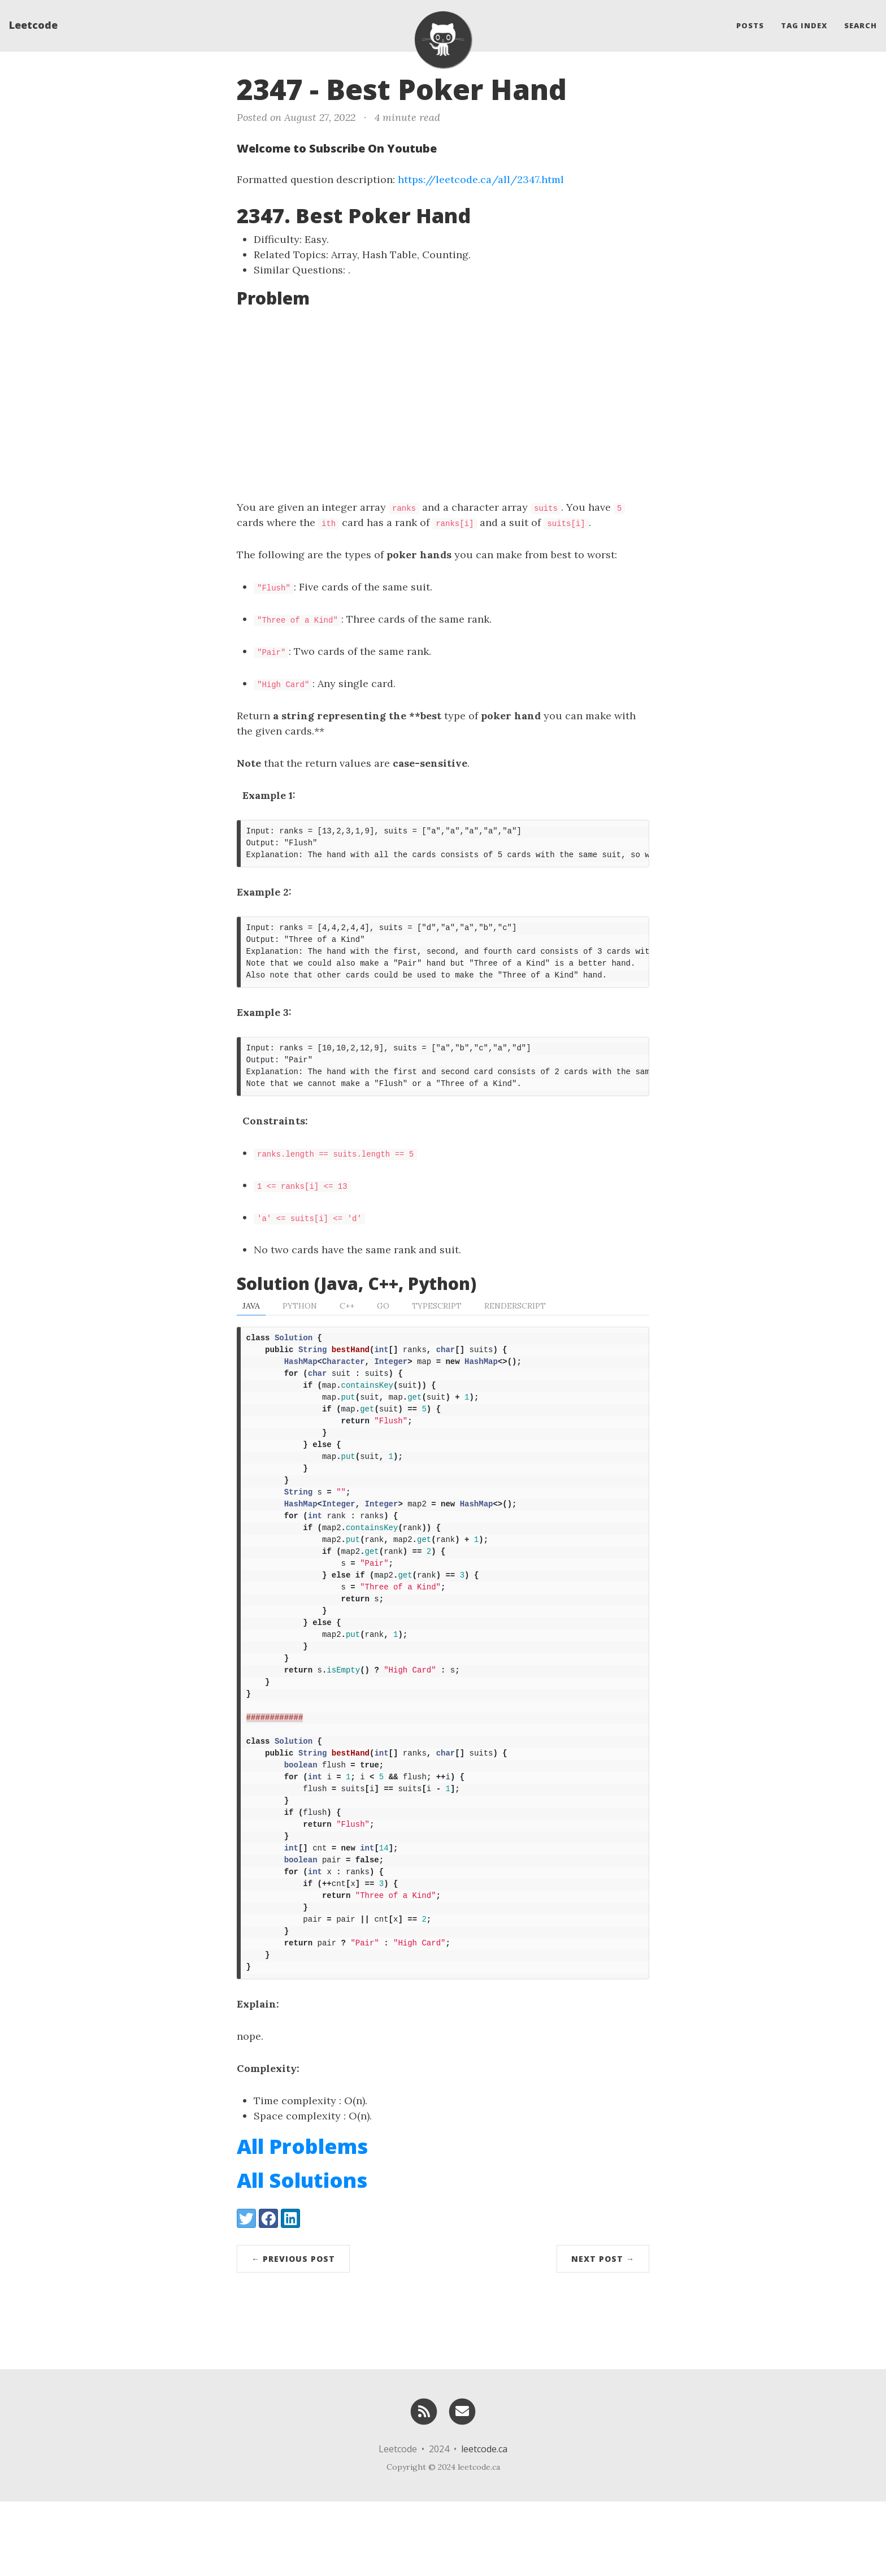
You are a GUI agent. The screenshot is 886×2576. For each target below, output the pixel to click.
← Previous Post (293, 2333)
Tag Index (804, 25)
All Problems (302, 2221)
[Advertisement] (443, 403)
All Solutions (302, 2255)
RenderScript (515, 1319)
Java (251, 1319)
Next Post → (603, 2333)
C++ (347, 1319)
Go (383, 1319)
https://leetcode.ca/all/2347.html (481, 179)
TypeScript (437, 1319)
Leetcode (33, 25)
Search (860, 25)
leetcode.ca (484, 2523)
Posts (750, 25)
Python (300, 1319)
